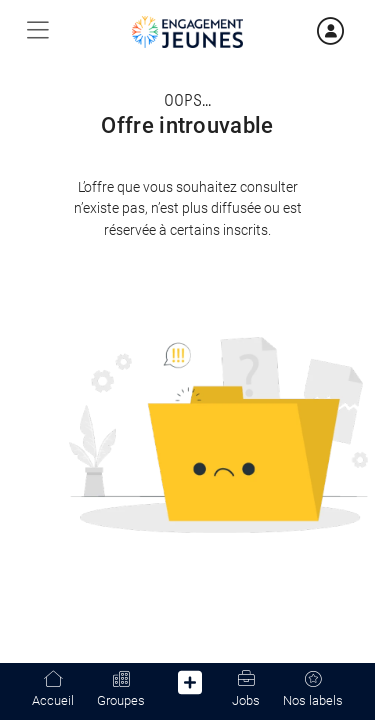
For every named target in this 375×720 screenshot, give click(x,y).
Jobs (246, 689)
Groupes (121, 689)
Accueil (53, 689)
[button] (190, 686)
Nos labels (313, 689)
